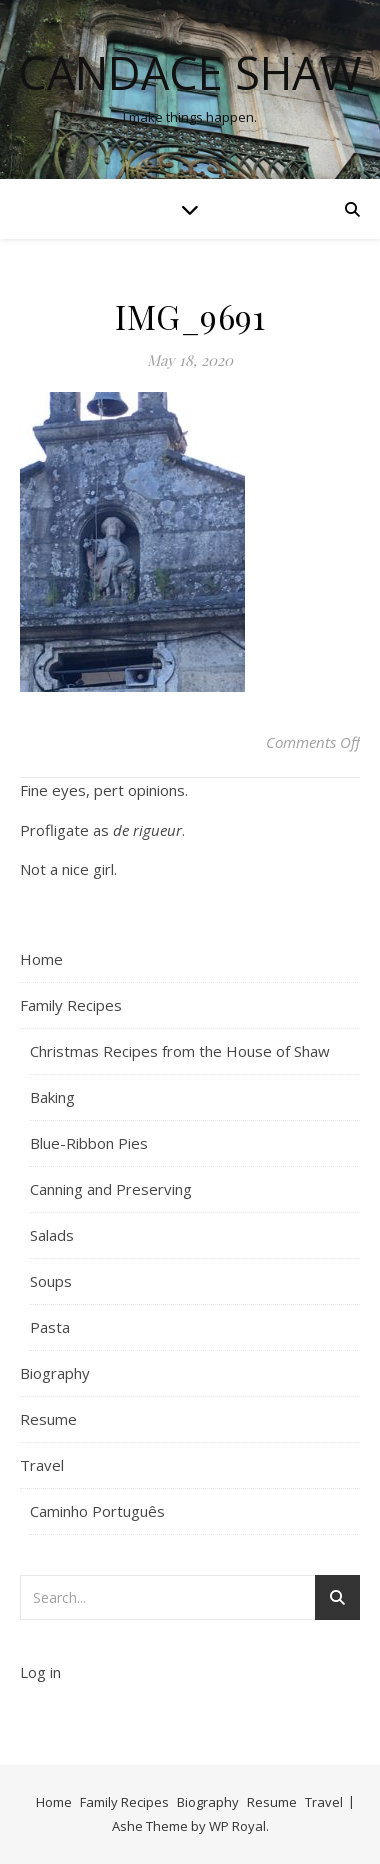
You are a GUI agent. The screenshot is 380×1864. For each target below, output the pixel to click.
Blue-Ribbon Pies (89, 1143)
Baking (52, 1097)
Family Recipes (71, 1005)
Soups (51, 1281)
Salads (52, 1235)
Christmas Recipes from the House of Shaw (180, 1051)
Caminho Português (97, 1511)
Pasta (50, 1327)
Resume (48, 1419)
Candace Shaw (190, 72)
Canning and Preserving (111, 1189)
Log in (40, 1672)
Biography (55, 1373)
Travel (42, 1465)
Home (41, 959)
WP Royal (237, 1826)
